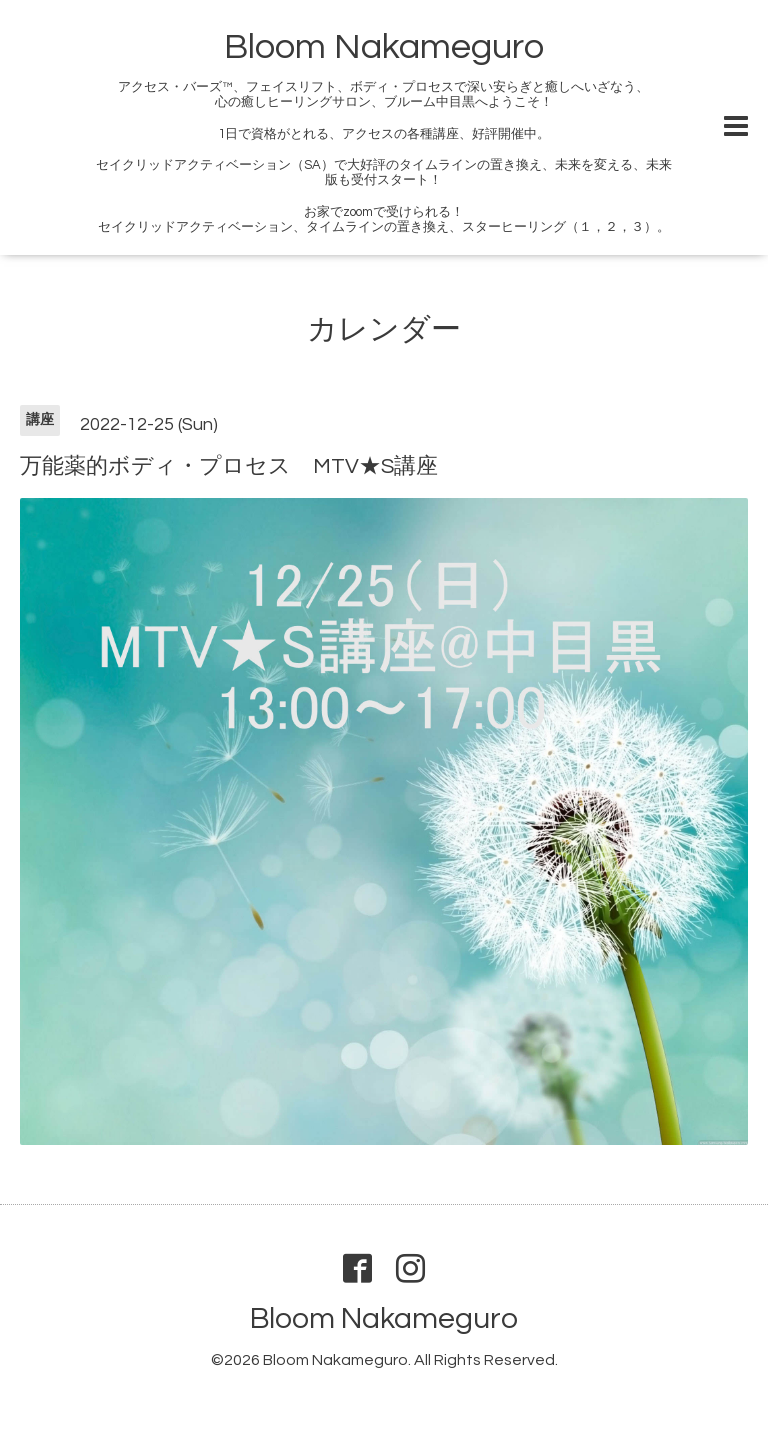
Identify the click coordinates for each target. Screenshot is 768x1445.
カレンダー (384, 329)
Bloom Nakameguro (384, 47)
